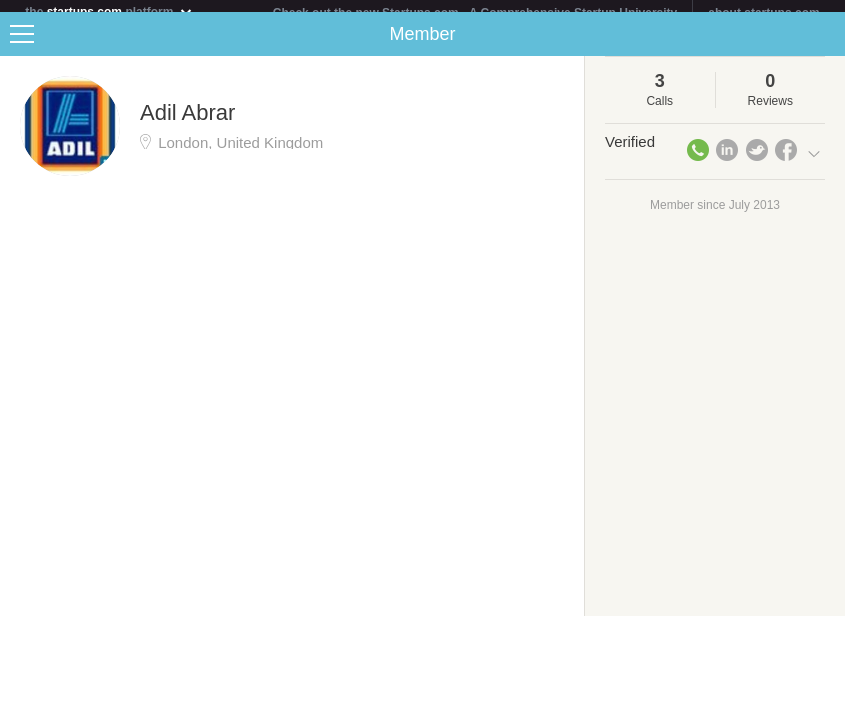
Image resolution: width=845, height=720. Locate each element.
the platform (109, 11)
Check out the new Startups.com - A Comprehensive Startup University (475, 13)
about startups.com (763, 13)
